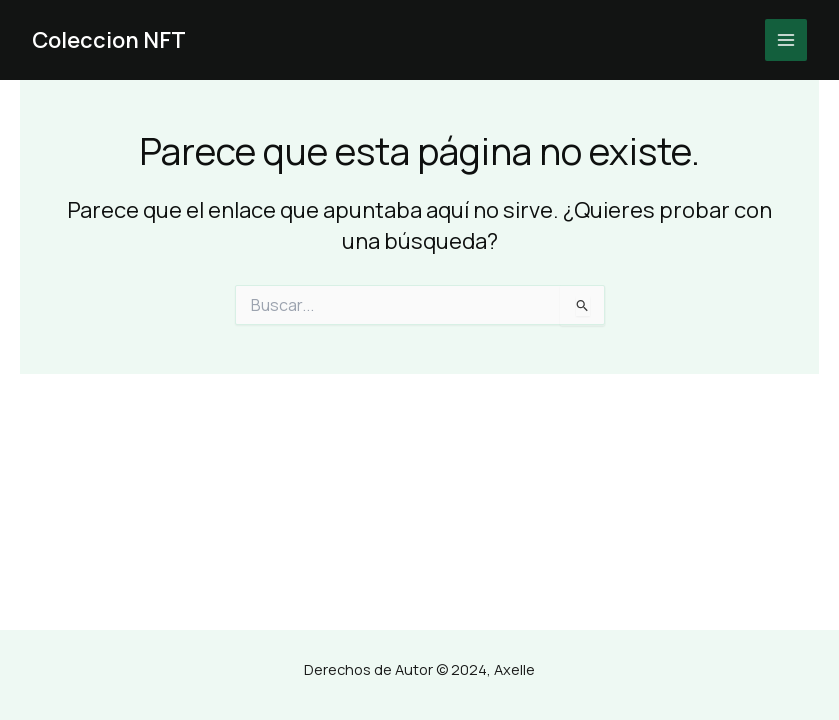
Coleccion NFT (109, 40)
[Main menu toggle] (786, 40)
